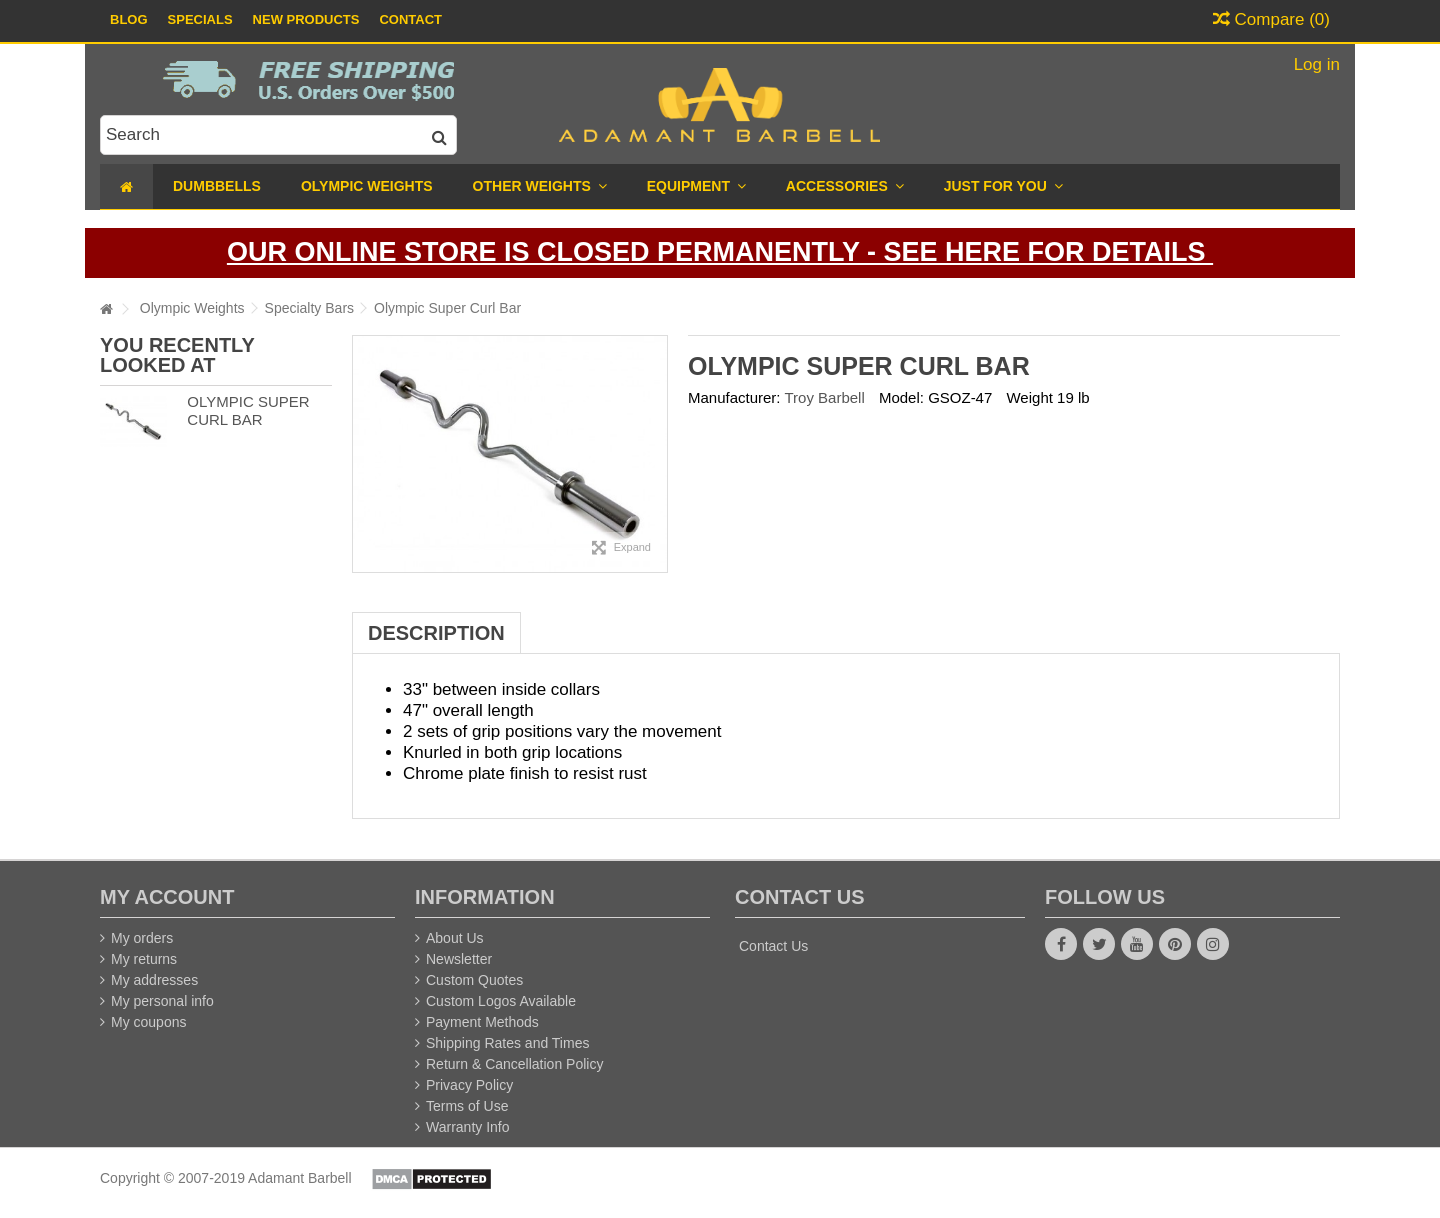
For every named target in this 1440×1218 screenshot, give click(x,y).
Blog (129, 19)
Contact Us (773, 946)
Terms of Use (467, 1106)
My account (167, 897)
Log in (1314, 64)
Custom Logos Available (501, 1001)
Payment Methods (482, 1022)
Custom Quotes (474, 980)
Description (436, 633)
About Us (455, 938)
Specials (200, 19)
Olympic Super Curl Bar (248, 411)
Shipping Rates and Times (507, 1043)
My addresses (154, 980)
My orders (142, 938)
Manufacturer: (734, 397)
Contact (410, 19)
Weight (1029, 397)
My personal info (162, 1001)
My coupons (148, 1022)
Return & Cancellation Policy (514, 1064)
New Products (306, 19)
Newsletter (459, 959)
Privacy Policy (469, 1085)
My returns (144, 959)
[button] (1003, 186)
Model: (901, 397)
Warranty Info (468, 1127)
